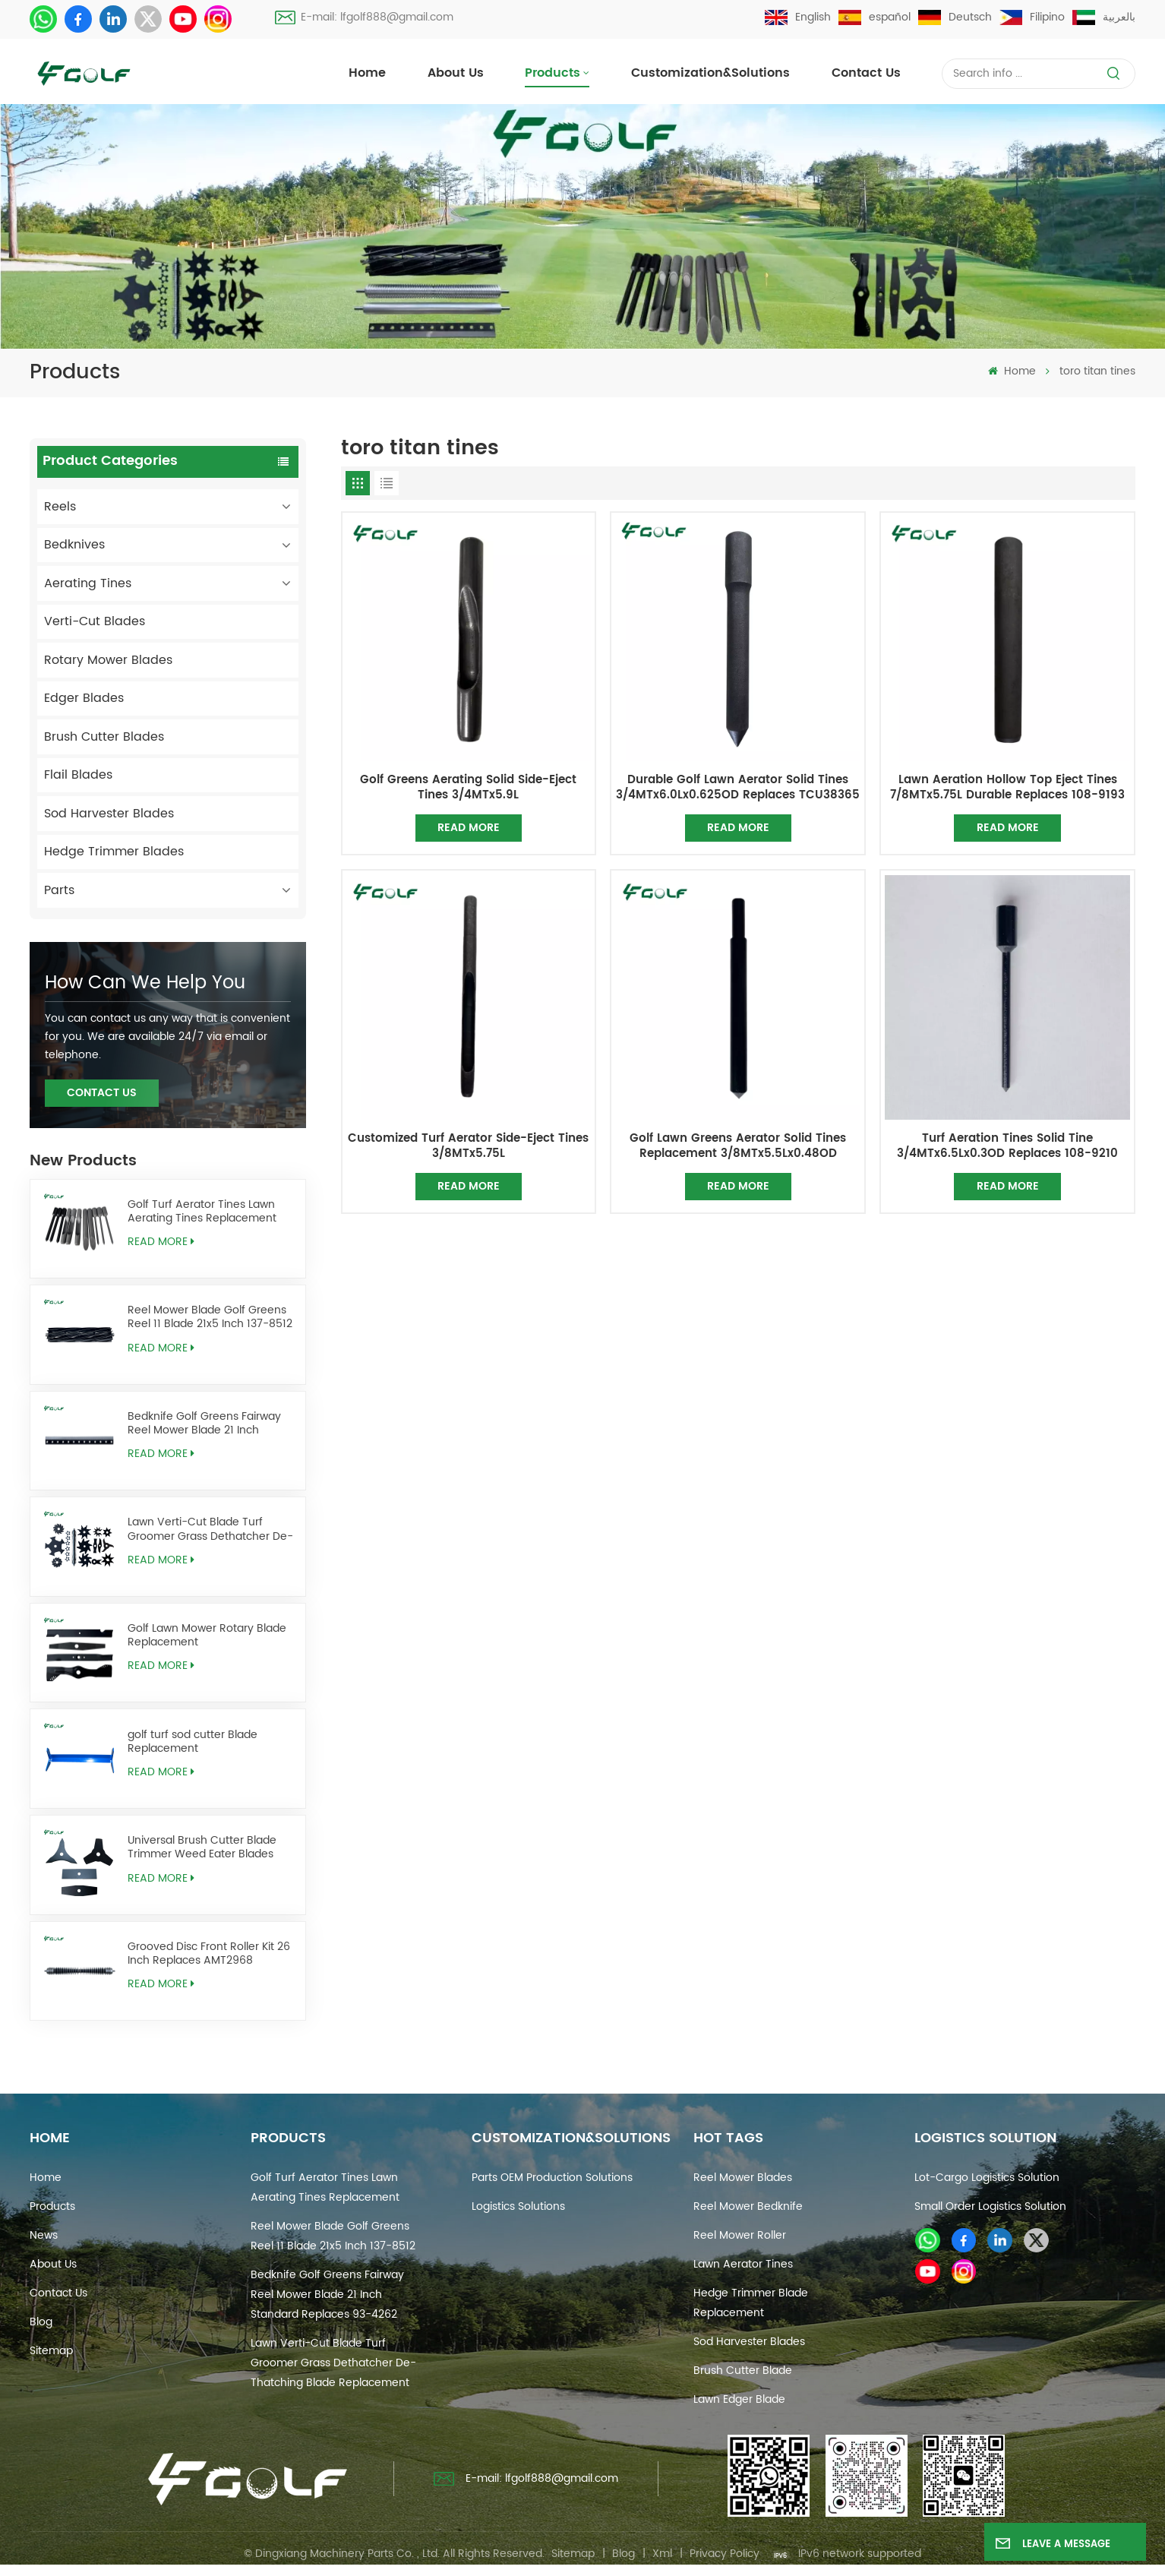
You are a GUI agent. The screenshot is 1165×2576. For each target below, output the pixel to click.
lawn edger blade (739, 2399)
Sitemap (51, 2350)
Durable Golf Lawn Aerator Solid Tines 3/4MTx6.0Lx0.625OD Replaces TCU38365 (738, 788)
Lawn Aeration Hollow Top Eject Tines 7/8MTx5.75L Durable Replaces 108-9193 (1007, 788)
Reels (60, 507)
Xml (662, 2553)
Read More (161, 1241)
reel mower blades (742, 2177)
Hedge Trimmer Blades (114, 851)
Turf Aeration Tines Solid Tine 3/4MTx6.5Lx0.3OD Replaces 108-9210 (1007, 1146)
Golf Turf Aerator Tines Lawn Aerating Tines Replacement (202, 1211)
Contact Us (102, 1093)
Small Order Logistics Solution (990, 2206)
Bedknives (74, 545)
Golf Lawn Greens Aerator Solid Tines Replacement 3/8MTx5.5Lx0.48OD (738, 1146)
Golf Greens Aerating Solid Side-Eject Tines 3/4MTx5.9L (468, 788)
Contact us (866, 73)
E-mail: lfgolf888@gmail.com (364, 17)
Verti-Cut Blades (94, 621)
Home (367, 73)
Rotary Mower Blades (108, 660)
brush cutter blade (742, 2370)
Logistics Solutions (518, 2206)
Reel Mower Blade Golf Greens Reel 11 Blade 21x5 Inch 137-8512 (210, 1317)
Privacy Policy (724, 2553)
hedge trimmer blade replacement (750, 2303)
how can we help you (145, 983)
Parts (59, 890)
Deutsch (955, 17)
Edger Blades (84, 698)
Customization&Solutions (710, 73)
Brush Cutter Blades (104, 737)
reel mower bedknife (748, 2206)
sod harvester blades (749, 2341)
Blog (41, 2322)
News (44, 2235)
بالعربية (1103, 17)
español (874, 17)
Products (552, 73)
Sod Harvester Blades (109, 813)
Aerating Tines (87, 583)
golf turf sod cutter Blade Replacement (192, 1742)
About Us (456, 73)
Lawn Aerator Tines (743, 2264)
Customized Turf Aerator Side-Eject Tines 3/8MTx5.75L (468, 1146)
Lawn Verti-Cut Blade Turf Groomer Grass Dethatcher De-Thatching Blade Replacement (210, 1529)
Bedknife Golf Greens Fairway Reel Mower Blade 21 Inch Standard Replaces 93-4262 (204, 1423)
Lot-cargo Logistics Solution (986, 2177)
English (798, 17)
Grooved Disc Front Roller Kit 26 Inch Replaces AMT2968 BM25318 (209, 1954)
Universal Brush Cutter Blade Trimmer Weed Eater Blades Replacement (202, 1847)
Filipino (1032, 17)
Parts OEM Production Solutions (552, 2177)
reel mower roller (739, 2235)
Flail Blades (78, 775)
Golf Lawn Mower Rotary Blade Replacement (207, 1635)
